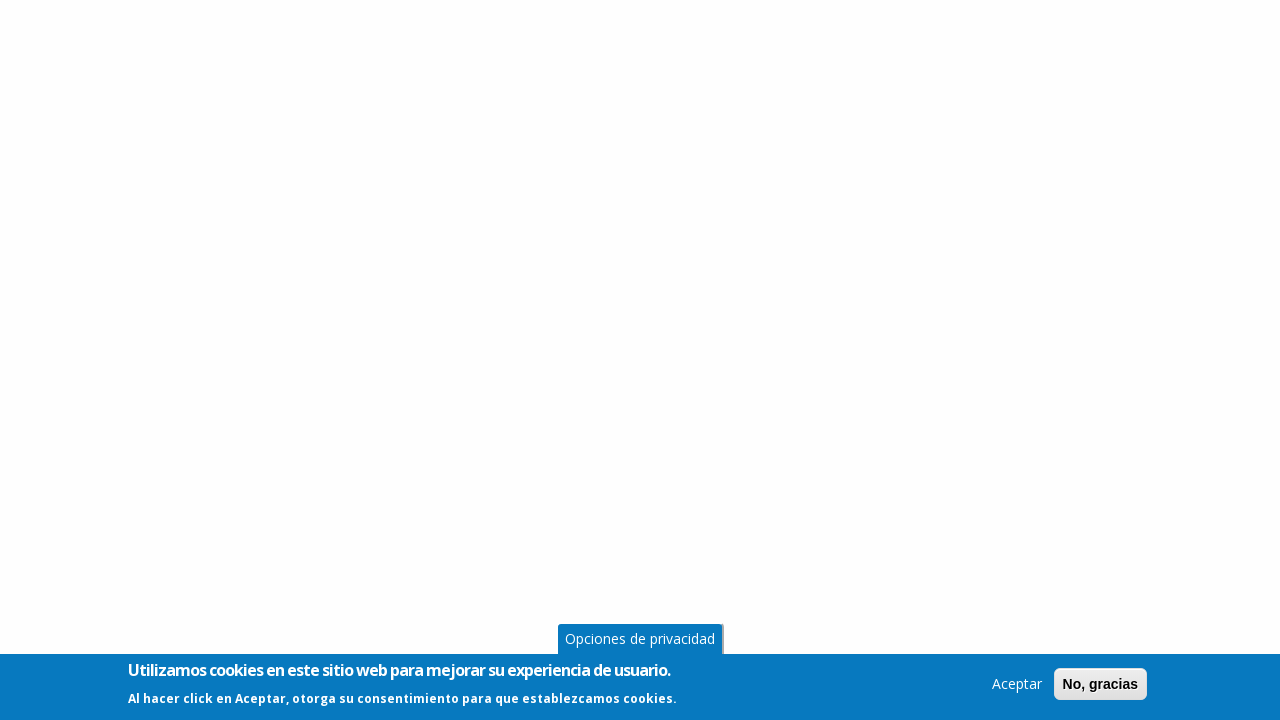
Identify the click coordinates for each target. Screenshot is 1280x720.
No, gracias (1100, 687)
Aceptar (1017, 686)
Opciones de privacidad (640, 641)
